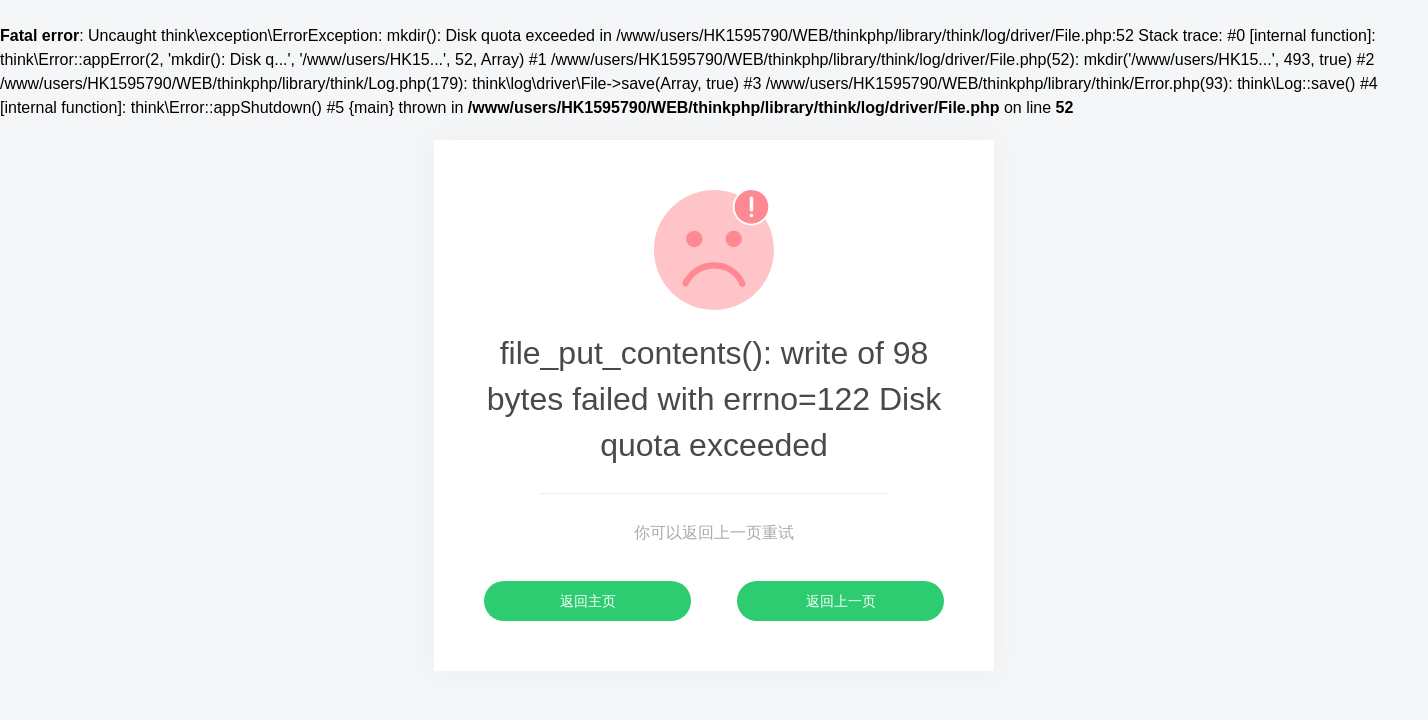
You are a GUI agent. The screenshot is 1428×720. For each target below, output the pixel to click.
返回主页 (588, 601)
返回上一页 (841, 601)
